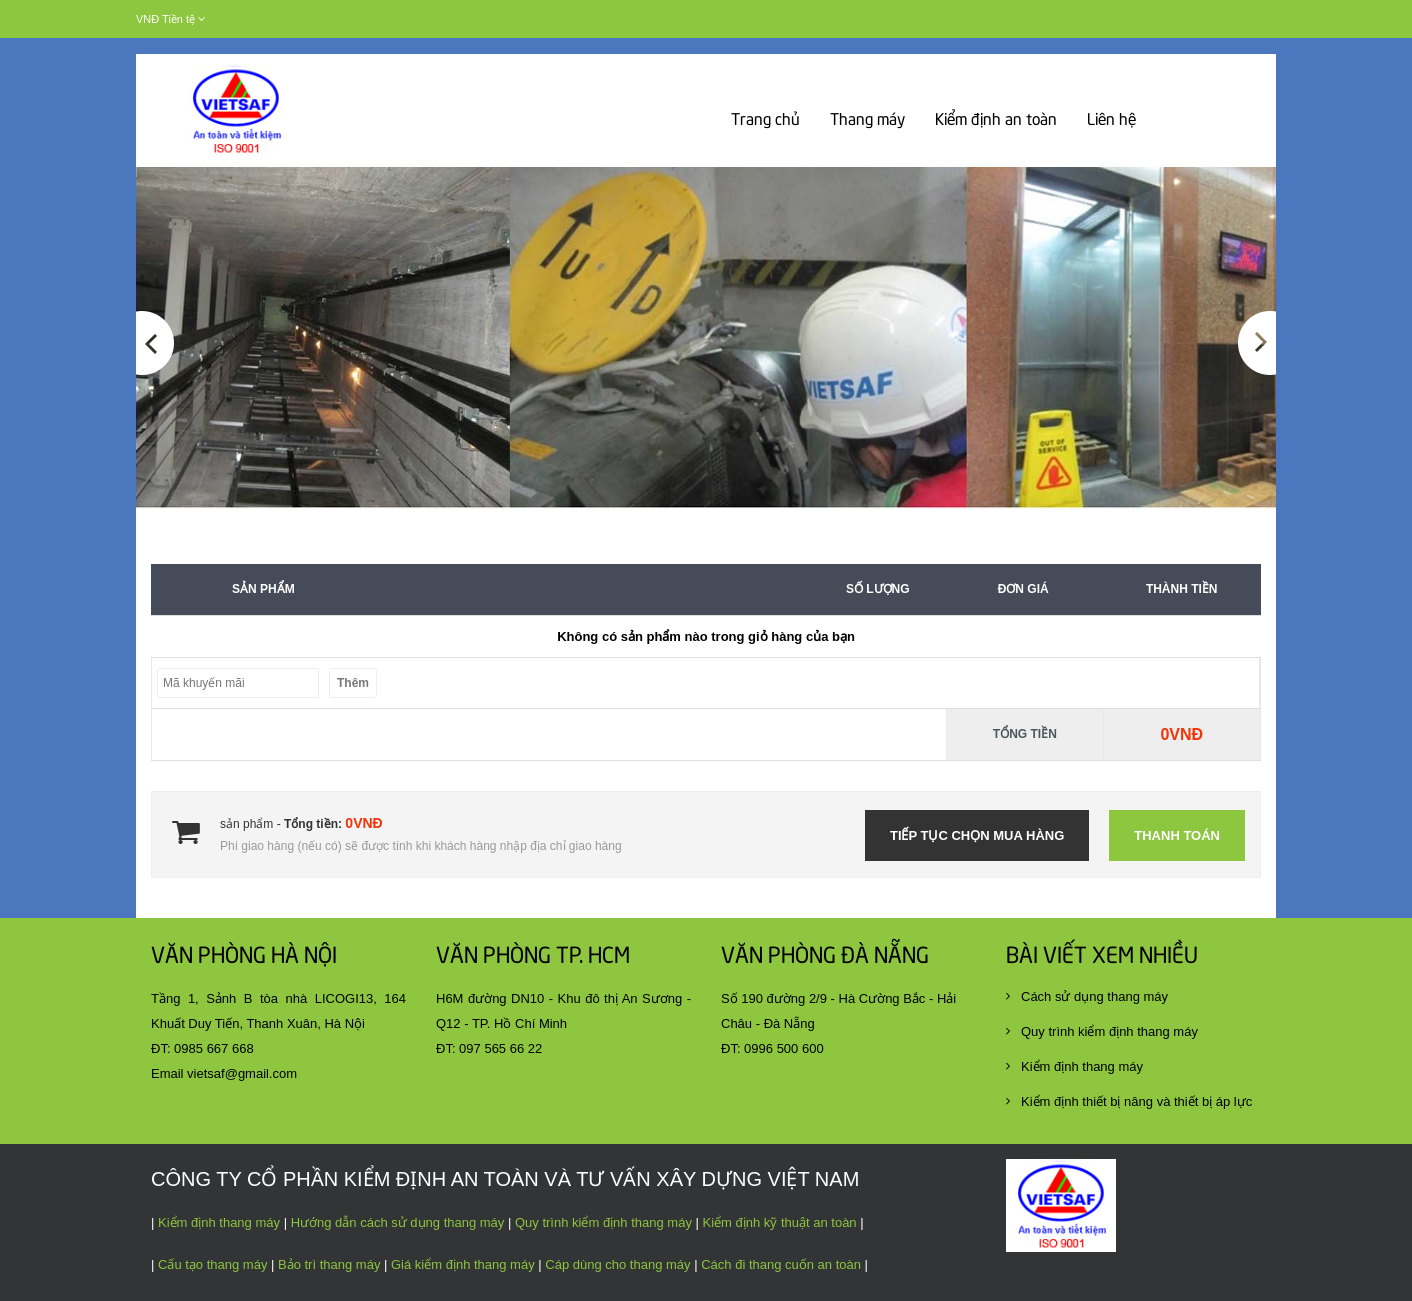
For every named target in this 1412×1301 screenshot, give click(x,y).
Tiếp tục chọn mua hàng (977, 835)
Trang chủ (765, 120)
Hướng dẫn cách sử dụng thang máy (398, 1222)
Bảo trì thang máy (329, 1264)
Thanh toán (1177, 835)
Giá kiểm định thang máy (463, 1264)
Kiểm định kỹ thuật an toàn (778, 1222)
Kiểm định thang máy (219, 1222)
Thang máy (867, 120)
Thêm (353, 683)
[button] (155, 410)
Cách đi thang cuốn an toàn (781, 1264)
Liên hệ (1111, 120)
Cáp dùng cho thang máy (616, 1264)
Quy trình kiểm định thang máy (603, 1222)
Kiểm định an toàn (996, 120)
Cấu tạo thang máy (212, 1264)
